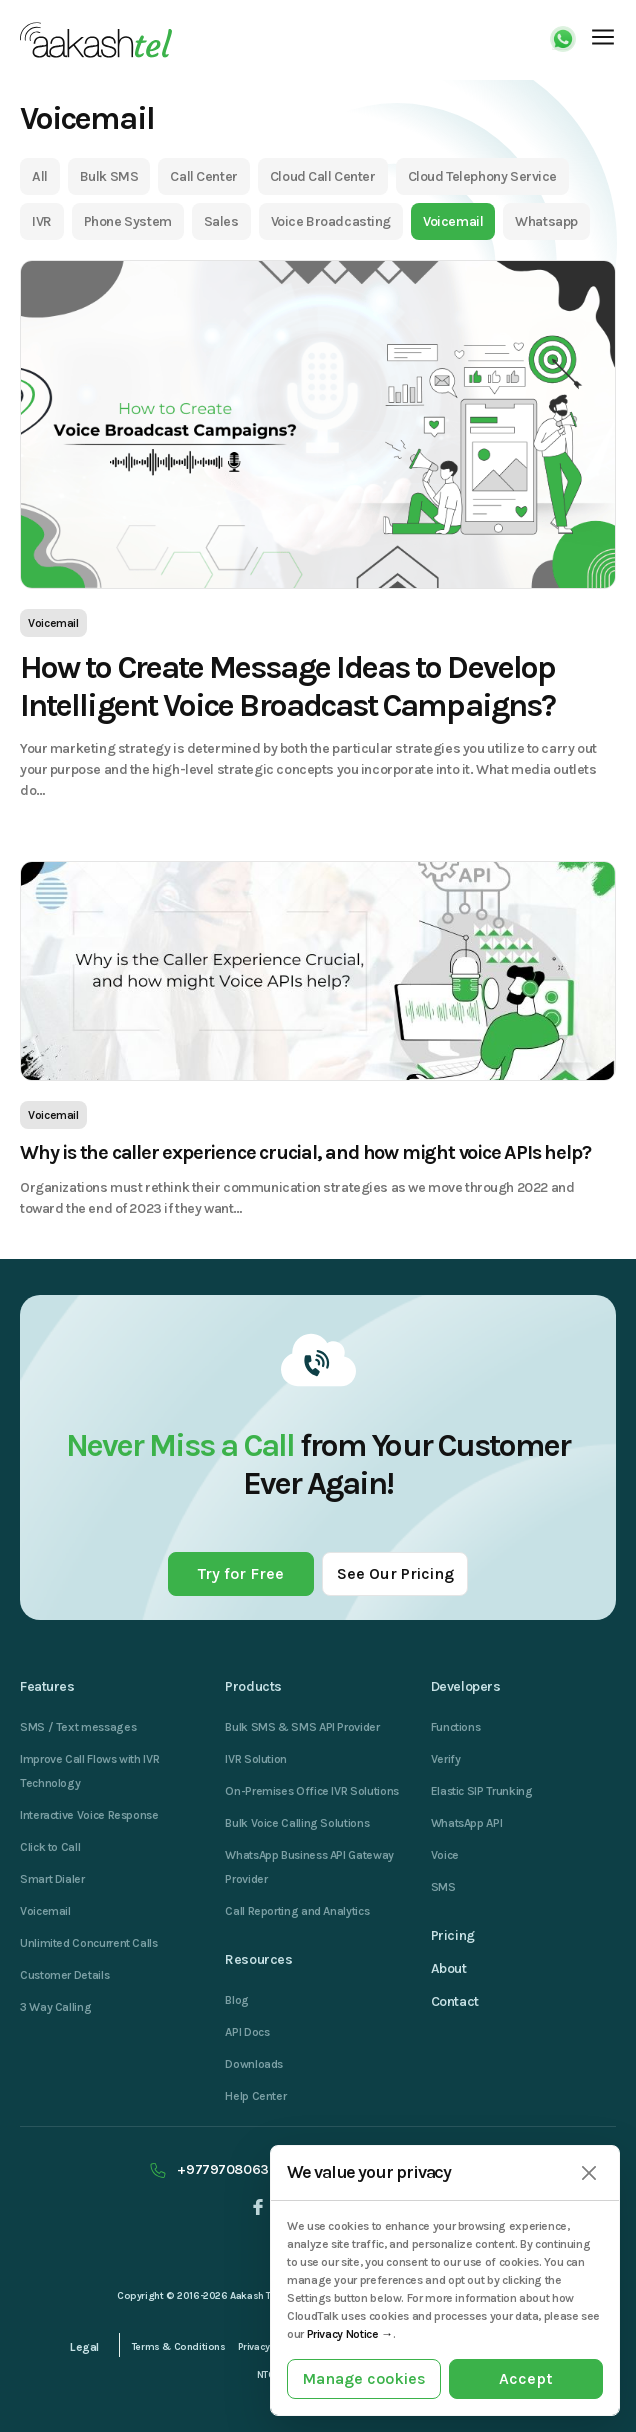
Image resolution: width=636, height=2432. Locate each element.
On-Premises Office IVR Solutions (311, 1791)
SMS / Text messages (78, 1727)
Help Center (255, 2096)
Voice (445, 1855)
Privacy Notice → (350, 2334)
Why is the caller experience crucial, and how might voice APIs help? (305, 1152)
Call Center (203, 176)
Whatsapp (546, 221)
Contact (455, 2001)
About (449, 1968)
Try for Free (241, 1573)
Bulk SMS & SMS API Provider (302, 1727)
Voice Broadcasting (331, 221)
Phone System (128, 221)
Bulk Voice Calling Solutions (297, 1823)
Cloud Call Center (323, 176)
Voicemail (453, 221)
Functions (456, 1727)
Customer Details (64, 1975)
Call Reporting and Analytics (297, 1911)
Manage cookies (364, 2378)
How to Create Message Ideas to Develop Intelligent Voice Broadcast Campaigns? (287, 686)
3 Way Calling (55, 2007)
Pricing (453, 1935)
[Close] (588, 2173)
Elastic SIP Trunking (482, 1791)
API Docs (247, 2032)
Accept (526, 2378)
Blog (237, 2000)
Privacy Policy (269, 2347)
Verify (446, 1759)
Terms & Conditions (179, 2347)
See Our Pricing (395, 1573)
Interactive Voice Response (89, 1815)
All (40, 176)
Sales (221, 221)
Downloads (254, 2064)
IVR (42, 221)
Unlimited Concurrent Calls (89, 1943)
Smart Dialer (52, 1879)
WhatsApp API (467, 1823)
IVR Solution (256, 1759)
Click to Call (50, 1847)
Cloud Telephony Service (482, 176)
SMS (443, 1887)
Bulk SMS (109, 176)
